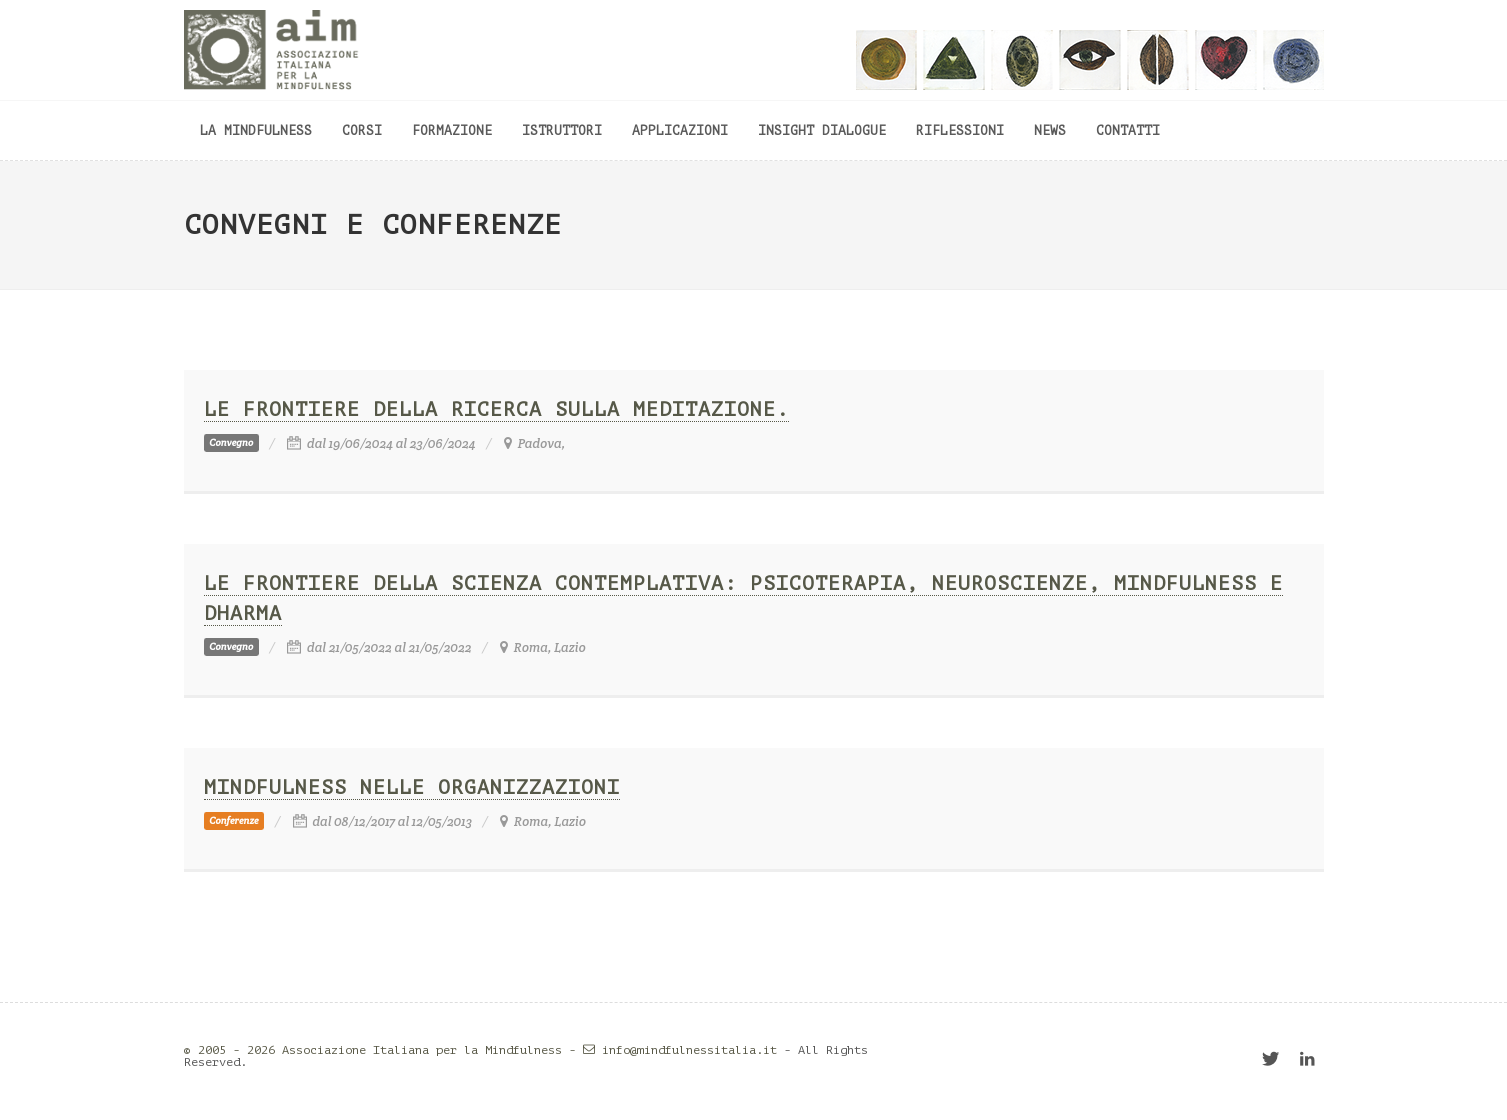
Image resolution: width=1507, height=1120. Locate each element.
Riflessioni (960, 130)
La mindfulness (256, 130)
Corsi (362, 130)
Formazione (452, 130)
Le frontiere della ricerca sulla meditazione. (496, 409)
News (1050, 130)
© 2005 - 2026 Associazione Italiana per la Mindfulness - (393, 1050)
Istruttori (562, 130)
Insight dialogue (822, 130)
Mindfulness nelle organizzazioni (412, 787)
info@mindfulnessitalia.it (689, 1050)
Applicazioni (680, 130)
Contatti (1128, 130)
